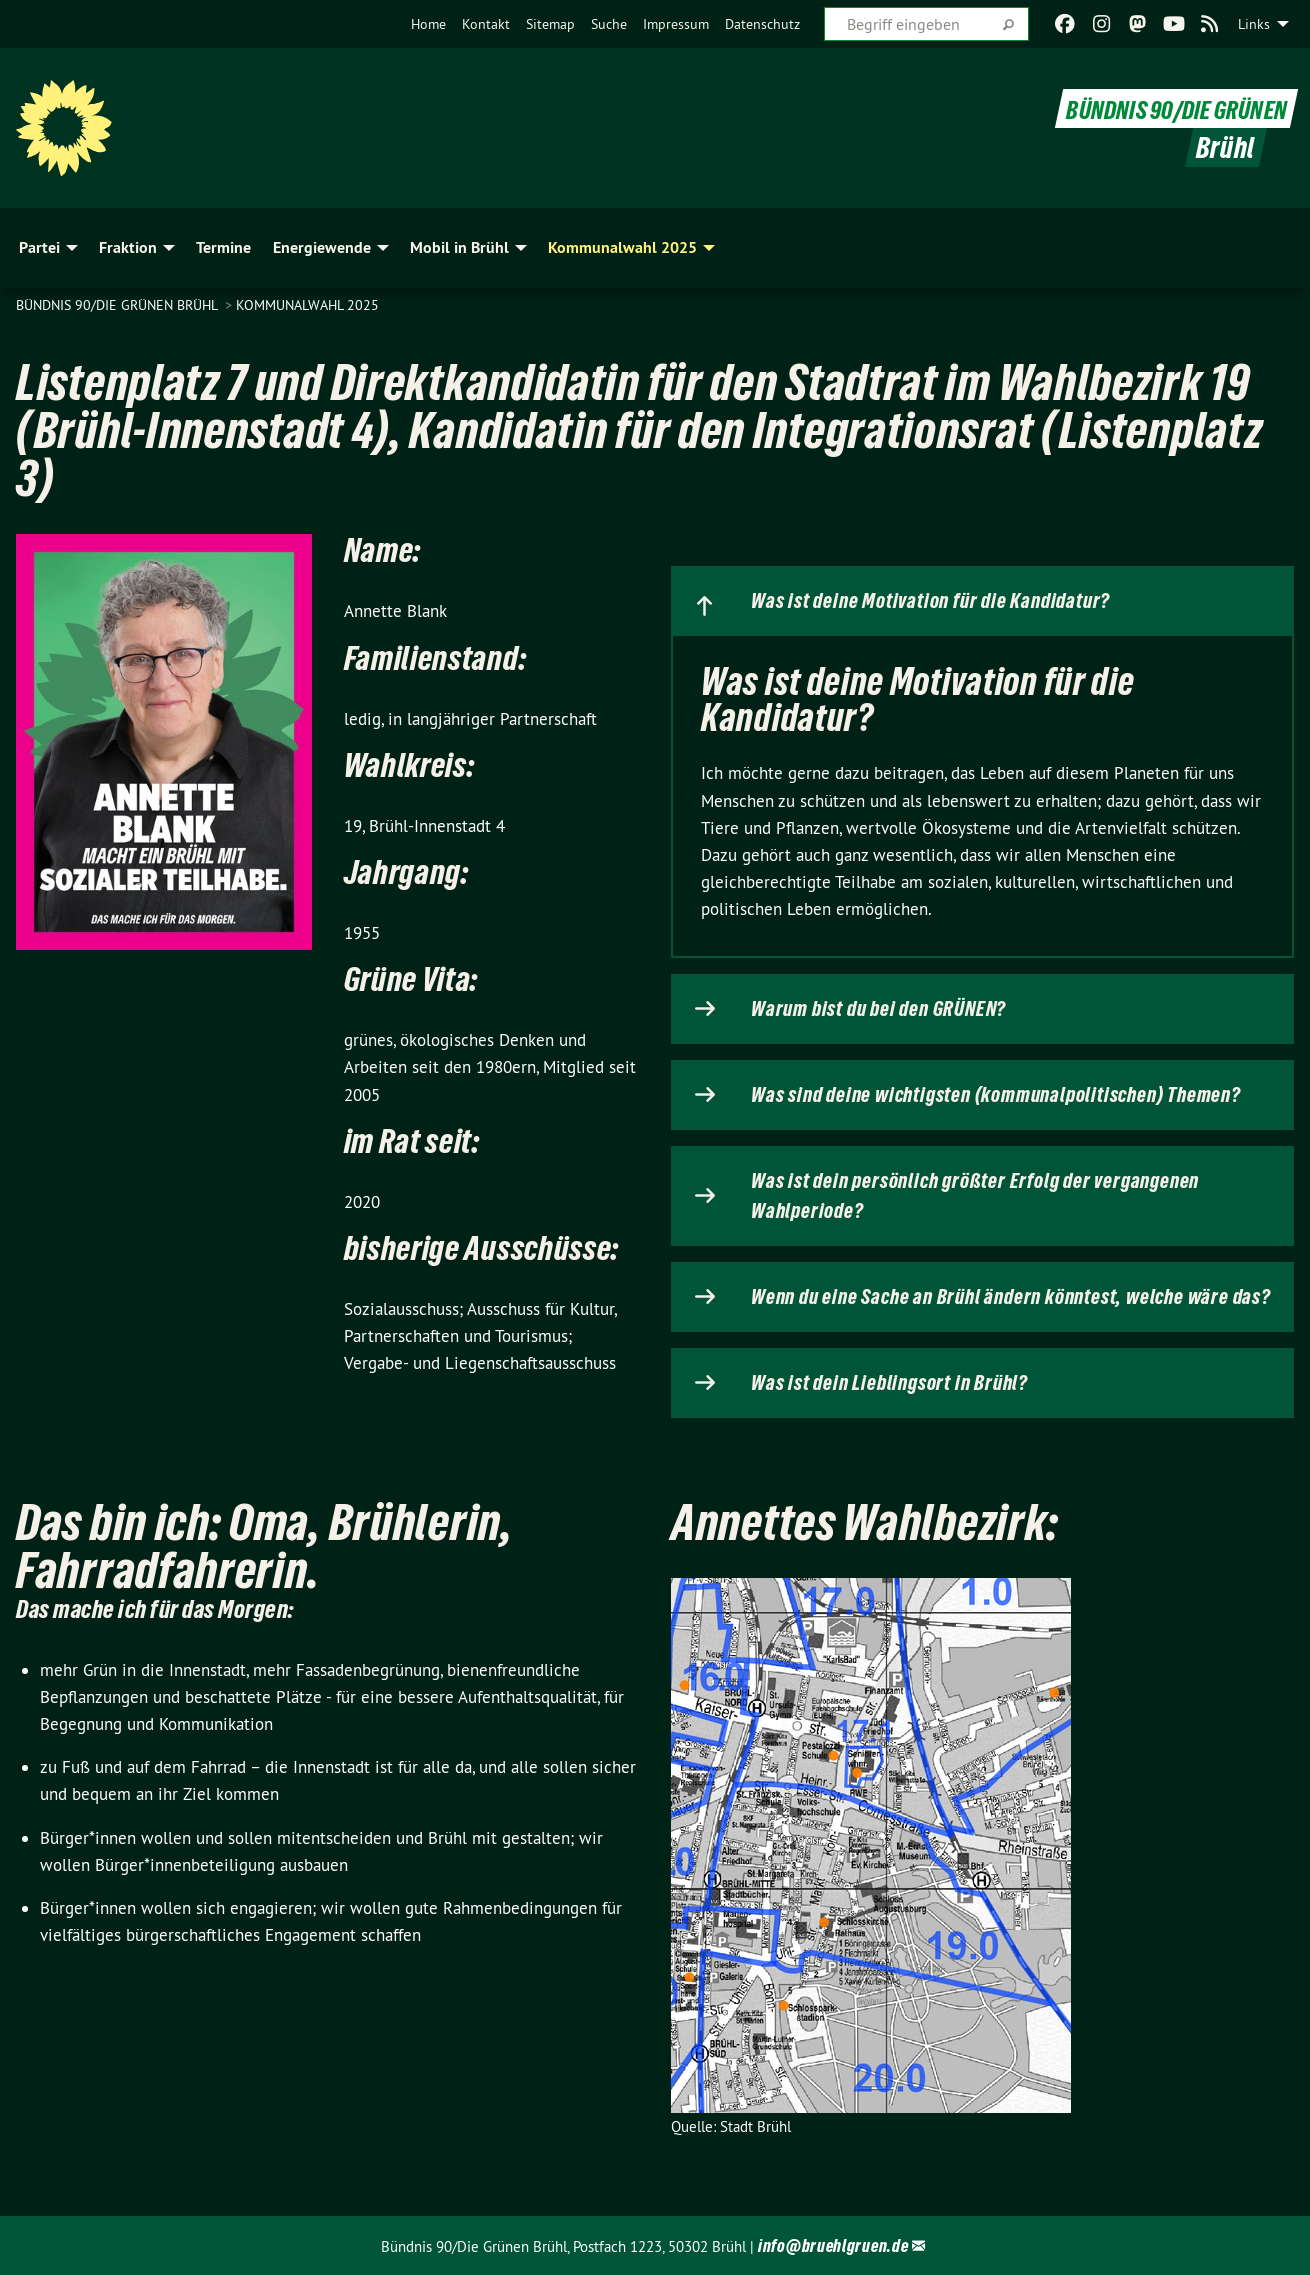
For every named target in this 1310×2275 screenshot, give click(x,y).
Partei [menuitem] (39, 247)
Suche (609, 24)
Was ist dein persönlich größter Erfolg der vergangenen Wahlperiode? (975, 1196)
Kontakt (486, 24)
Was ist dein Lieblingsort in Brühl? (889, 1383)
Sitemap (550, 24)
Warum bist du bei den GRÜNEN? (878, 1009)
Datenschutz (762, 24)
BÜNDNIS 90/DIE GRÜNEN (1163, 108)
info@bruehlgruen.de (833, 2245)
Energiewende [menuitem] (322, 247)
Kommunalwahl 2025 (307, 305)
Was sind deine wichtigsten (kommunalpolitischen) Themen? (996, 1095)
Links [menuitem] (1254, 24)
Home (428, 24)
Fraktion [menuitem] (128, 247)
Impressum (676, 24)
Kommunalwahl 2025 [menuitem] (622, 247)
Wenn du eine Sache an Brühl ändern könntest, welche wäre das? (1011, 1297)
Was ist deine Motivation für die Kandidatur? (930, 601)
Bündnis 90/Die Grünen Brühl (118, 305)
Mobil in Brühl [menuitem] (459, 247)
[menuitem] (428, 24)
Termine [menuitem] (223, 247)
